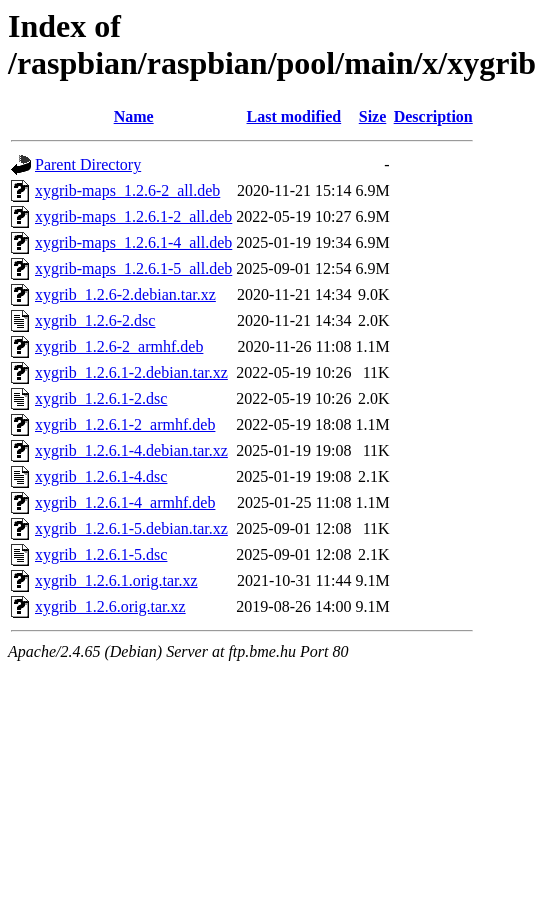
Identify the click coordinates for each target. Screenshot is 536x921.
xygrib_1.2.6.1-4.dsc (101, 476)
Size (373, 116)
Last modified (294, 116)
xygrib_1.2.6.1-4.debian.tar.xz (131, 450)
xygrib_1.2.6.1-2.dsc (101, 398)
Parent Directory (88, 164)
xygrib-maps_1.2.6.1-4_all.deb (133, 242)
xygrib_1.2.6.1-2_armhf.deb (125, 424)
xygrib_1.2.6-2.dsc (95, 320)
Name (134, 116)
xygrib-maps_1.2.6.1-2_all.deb (133, 216)
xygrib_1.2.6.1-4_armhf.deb (125, 502)
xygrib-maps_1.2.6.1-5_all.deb (133, 268)
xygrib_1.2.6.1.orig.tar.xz (116, 580)
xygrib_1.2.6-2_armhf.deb (119, 346)
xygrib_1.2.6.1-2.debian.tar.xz (131, 372)
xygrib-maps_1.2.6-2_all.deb (127, 190)
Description (433, 116)
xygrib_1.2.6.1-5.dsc (101, 554)
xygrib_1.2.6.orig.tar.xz (110, 606)
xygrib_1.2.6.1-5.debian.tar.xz (131, 528)
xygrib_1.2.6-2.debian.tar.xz (125, 294)
